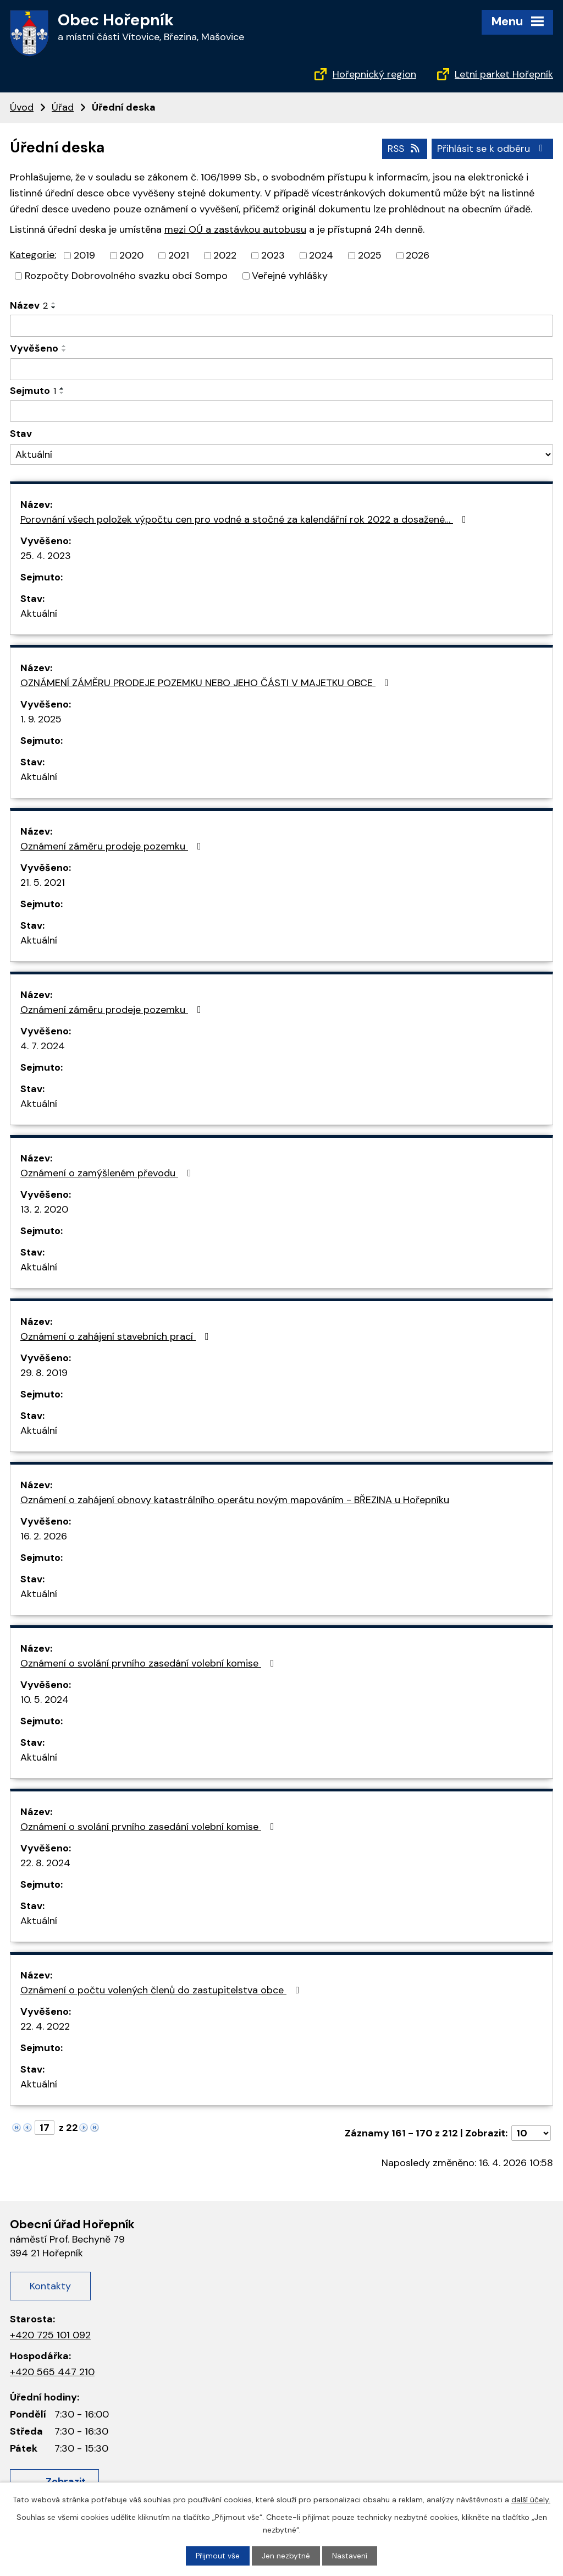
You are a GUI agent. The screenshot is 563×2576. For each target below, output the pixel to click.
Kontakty (50, 2285)
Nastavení (350, 2556)
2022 (224, 255)
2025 (370, 255)
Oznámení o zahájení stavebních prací (116, 1335)
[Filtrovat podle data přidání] (281, 369)
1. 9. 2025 (41, 718)
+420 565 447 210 (52, 2371)
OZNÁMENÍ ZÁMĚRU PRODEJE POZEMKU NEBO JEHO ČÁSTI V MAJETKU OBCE (206, 682)
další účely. (530, 2499)
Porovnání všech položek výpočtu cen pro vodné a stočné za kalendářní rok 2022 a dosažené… (245, 518)
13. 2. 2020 (44, 1208)
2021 (178, 255)
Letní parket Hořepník (504, 74)
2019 (84, 255)
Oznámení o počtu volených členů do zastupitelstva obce (162, 1989)
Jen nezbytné (286, 2556)
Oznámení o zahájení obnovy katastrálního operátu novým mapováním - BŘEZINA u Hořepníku (234, 1499)
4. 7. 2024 (42, 1045)
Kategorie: (33, 254)
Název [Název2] (29, 304)
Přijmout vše (218, 2556)
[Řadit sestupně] (54, 307)
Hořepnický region (374, 74)
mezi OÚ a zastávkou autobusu (235, 229)
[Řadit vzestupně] (54, 302)
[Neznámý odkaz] (16, 2126)
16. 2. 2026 (43, 1535)
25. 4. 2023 (45, 555)
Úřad (63, 107)
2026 (417, 255)
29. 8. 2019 (44, 1372)
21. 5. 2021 (42, 882)
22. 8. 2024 (45, 1862)
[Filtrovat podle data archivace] (281, 411)
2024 (321, 255)
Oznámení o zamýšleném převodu (108, 1172)
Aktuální (38, 613)
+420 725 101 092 (50, 2334)
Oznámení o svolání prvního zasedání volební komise (149, 1662)
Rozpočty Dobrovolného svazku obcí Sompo (126, 275)
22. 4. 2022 (45, 2025)
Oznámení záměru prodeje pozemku (113, 845)
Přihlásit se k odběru (492, 148)
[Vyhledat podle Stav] (281, 454)
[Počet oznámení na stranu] (531, 2132)
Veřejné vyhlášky (290, 275)
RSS (403, 148)
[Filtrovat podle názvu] (281, 325)
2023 (273, 255)
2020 (131, 255)
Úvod (22, 107)
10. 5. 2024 (44, 1699)
